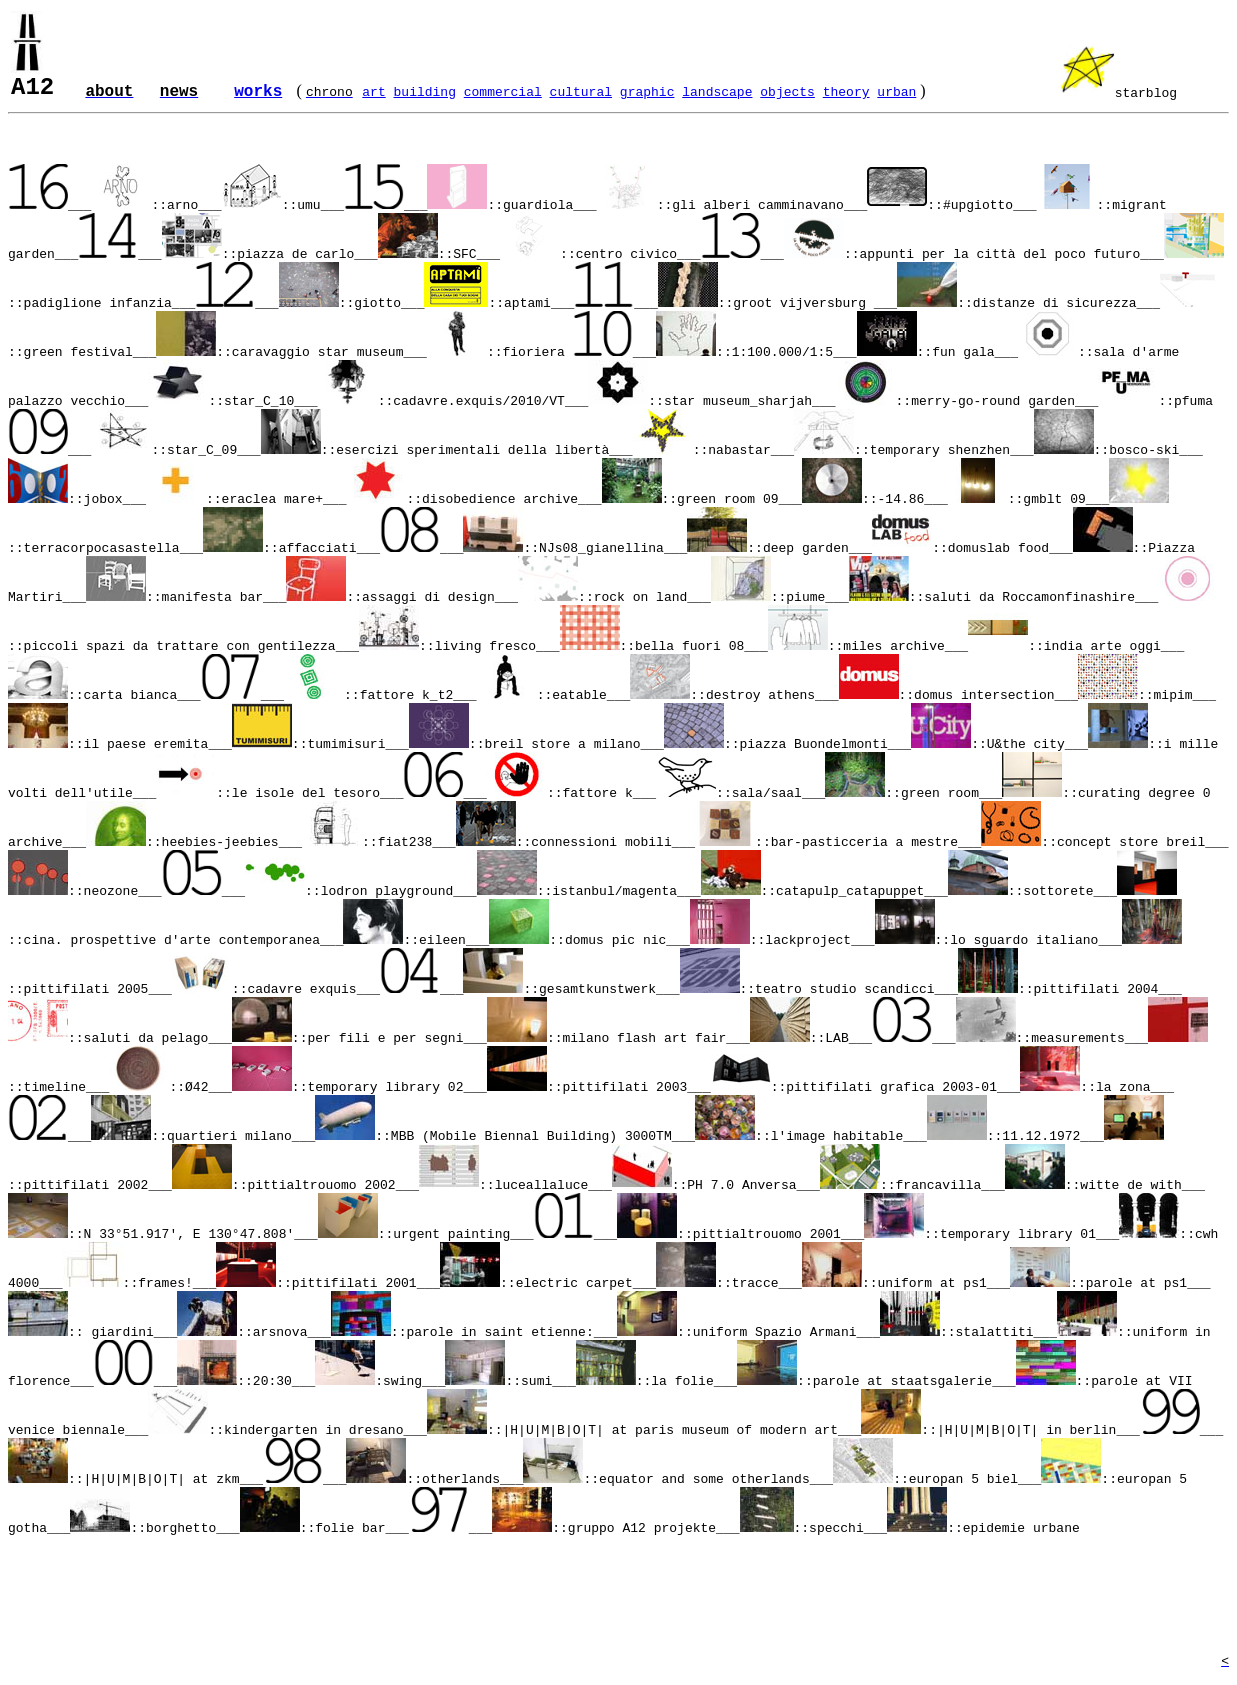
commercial (503, 92)
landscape (717, 92)
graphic (647, 92)
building (425, 92)
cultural (581, 92)
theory (846, 92)
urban (896, 92)
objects (787, 92)
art (373, 92)
